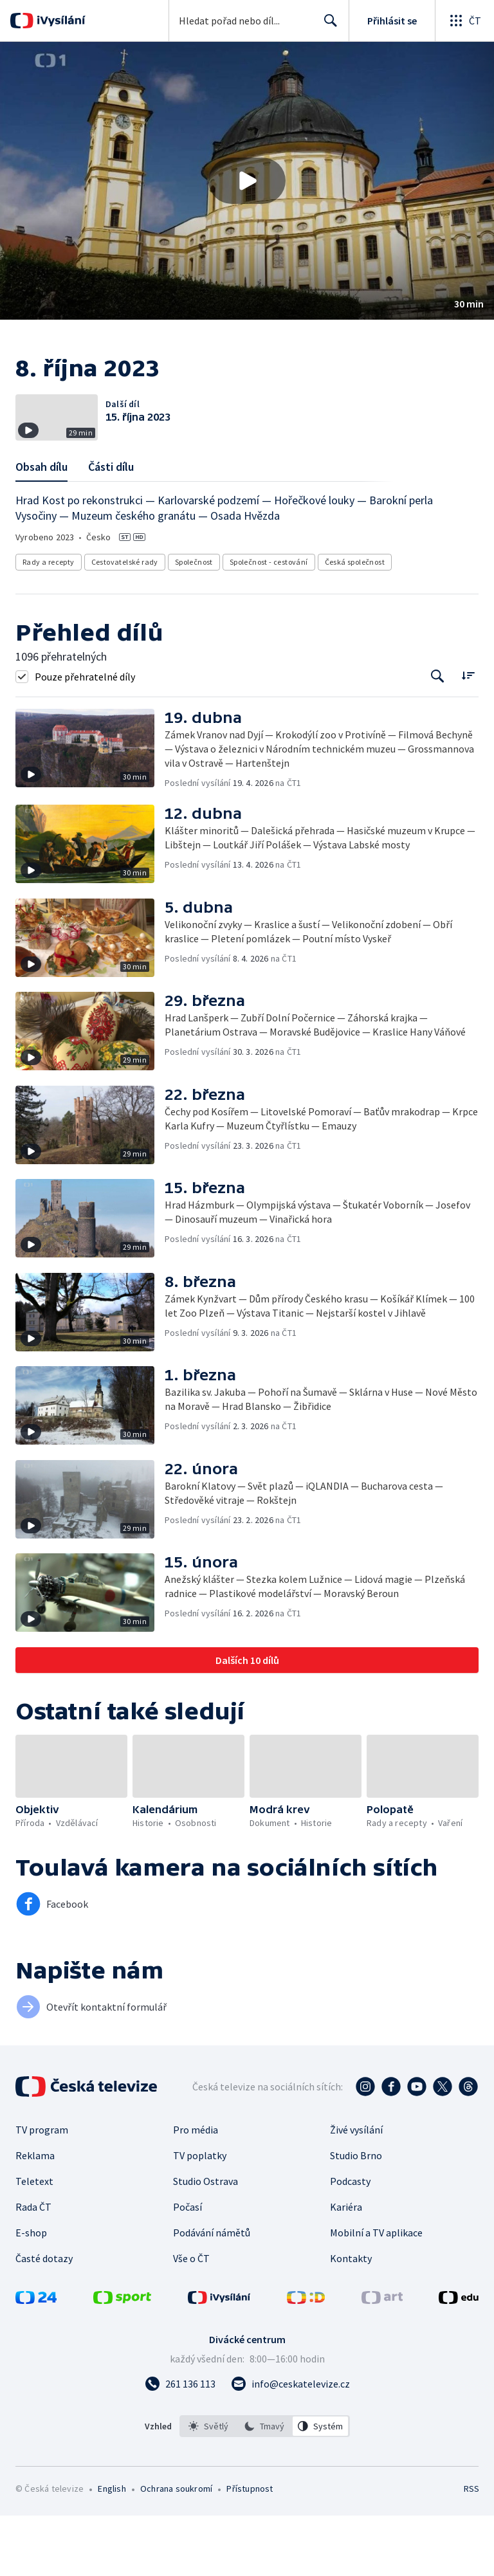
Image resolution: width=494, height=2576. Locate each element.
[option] (208, 2486)
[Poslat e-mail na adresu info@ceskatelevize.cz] (290, 2444)
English (111, 2549)
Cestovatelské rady (124, 622)
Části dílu (111, 527)
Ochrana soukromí (176, 2549)
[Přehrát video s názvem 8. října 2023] (247, 181)
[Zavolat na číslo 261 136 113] (180, 2444)
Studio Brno (356, 2215)
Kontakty (351, 2318)
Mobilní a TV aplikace (376, 2293)
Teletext (34, 2241)
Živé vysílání (356, 2190)
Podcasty (350, 2241)
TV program (41, 2190)
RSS (471, 2549)
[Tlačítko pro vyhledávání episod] (437, 737)
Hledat (327, 26)
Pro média (195, 2190)
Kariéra (346, 2267)
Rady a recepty (49, 622)
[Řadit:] (468, 735)
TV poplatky (199, 2215)
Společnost (194, 622)
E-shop (31, 2293)
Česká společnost (355, 622)
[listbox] (264, 2487)
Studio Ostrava (205, 2241)
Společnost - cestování (269, 622)
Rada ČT (33, 2267)
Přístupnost (249, 2549)
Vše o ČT (191, 2318)
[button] (247, 181)
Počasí (187, 2267)
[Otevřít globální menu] (464, 20)
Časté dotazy (44, 2318)
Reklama (35, 2215)
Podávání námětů (211, 2293)
